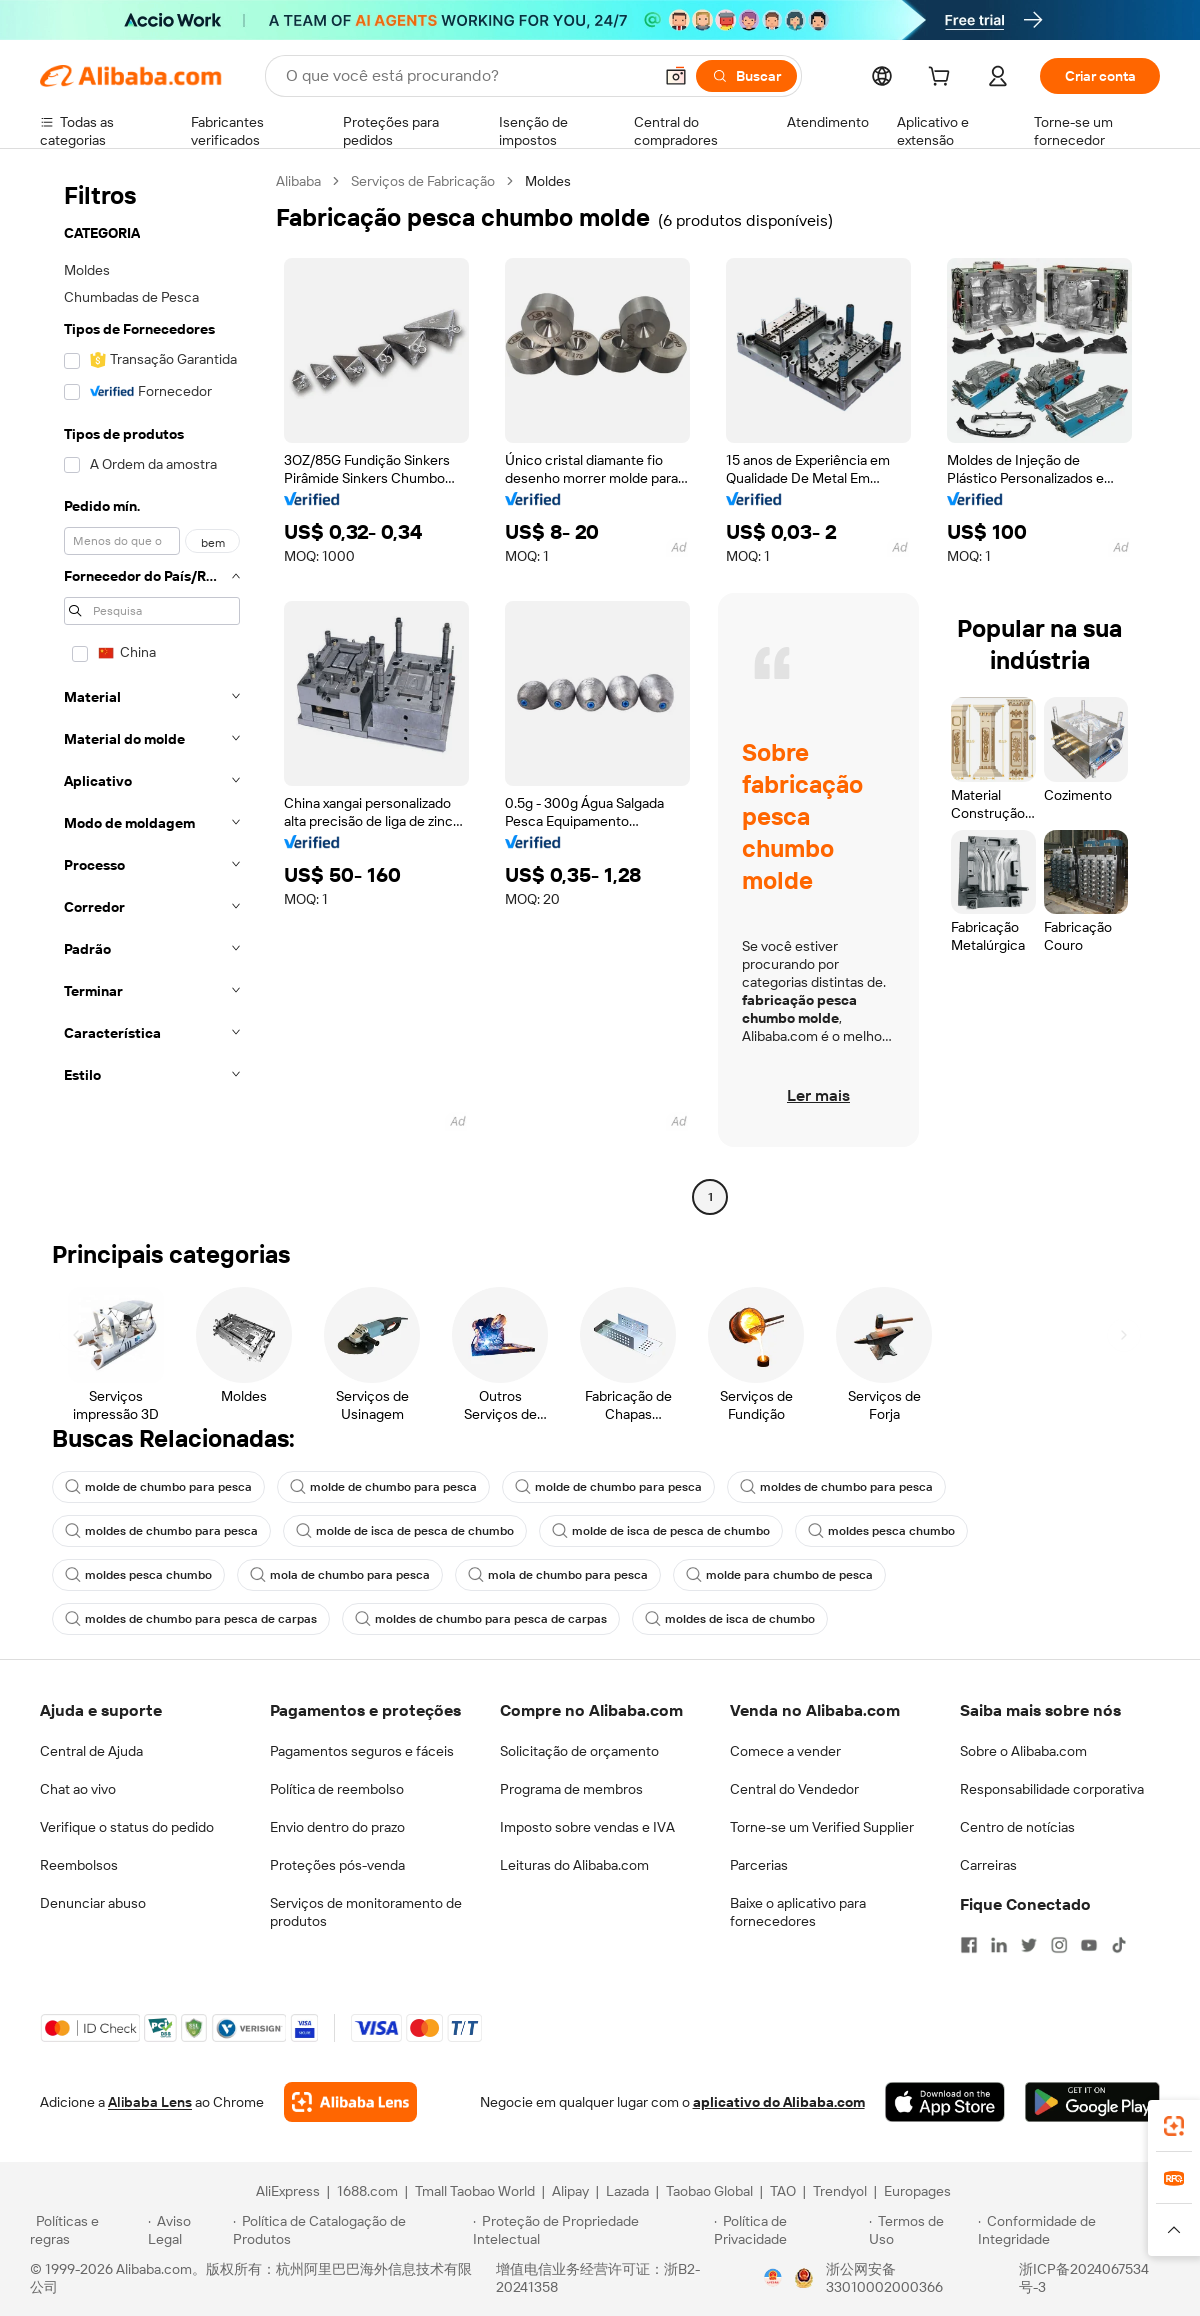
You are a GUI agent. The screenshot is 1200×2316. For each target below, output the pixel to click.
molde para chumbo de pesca (779, 1575)
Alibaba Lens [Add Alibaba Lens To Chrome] (150, 2102)
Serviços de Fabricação (423, 181)
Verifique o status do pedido (127, 1827)
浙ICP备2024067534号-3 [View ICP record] (1084, 2278)
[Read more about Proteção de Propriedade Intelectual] (590, 2230)
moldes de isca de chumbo (730, 1619)
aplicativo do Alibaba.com (779, 2102)
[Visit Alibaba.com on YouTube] (1089, 1945)
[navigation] (152, 691)
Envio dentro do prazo (337, 1827)
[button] (676, 76)
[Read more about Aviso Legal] (188, 2230)
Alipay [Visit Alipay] (570, 2191)
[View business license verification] (773, 2278)
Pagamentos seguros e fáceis (362, 1751)
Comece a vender (785, 1751)
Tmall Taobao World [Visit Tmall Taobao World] (475, 2191)
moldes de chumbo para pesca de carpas (191, 1619)
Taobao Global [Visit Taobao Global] (709, 2191)
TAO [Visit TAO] (783, 2191)
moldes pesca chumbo (881, 1531)
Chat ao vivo (78, 1789)
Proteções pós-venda (337, 1865)
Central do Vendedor (794, 1789)
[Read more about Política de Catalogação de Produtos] (349, 2230)
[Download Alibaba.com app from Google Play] (1092, 2102)
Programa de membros (571, 1789)
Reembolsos (79, 1865)
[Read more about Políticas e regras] (86, 2230)
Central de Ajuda (91, 1751)
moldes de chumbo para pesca (836, 1487)
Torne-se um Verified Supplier (822, 1827)
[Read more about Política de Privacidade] (788, 2230)
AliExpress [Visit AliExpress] (288, 2191)
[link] (1174, 2126)
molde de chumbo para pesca (158, 1487)
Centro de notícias (1017, 1827)
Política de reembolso (337, 1789)
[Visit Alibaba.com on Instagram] (1059, 1945)
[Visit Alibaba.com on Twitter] (1029, 1945)
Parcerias (759, 1865)
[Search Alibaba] (467, 76)
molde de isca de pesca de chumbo (405, 1531)
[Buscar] (746, 76)
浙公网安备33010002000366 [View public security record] (884, 2278)
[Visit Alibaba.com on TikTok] (1119, 1945)
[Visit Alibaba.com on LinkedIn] (999, 1945)
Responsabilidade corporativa (1052, 1789)
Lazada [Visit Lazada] (627, 2191)
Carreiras (988, 1865)
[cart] (943, 79)
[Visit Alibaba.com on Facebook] (969, 1945)
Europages (917, 2191)
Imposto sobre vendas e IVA (587, 1827)
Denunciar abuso (93, 1903)
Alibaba (298, 181)
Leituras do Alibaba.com (574, 1865)
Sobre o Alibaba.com (1023, 1751)
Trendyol (840, 2191)
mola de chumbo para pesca (340, 1575)
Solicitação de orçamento (579, 1751)
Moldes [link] (548, 181)
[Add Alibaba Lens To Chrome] (350, 2102)
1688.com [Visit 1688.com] (367, 2191)
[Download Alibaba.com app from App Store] (945, 2102)
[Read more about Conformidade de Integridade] (1074, 2230)
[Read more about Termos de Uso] (920, 2230)
